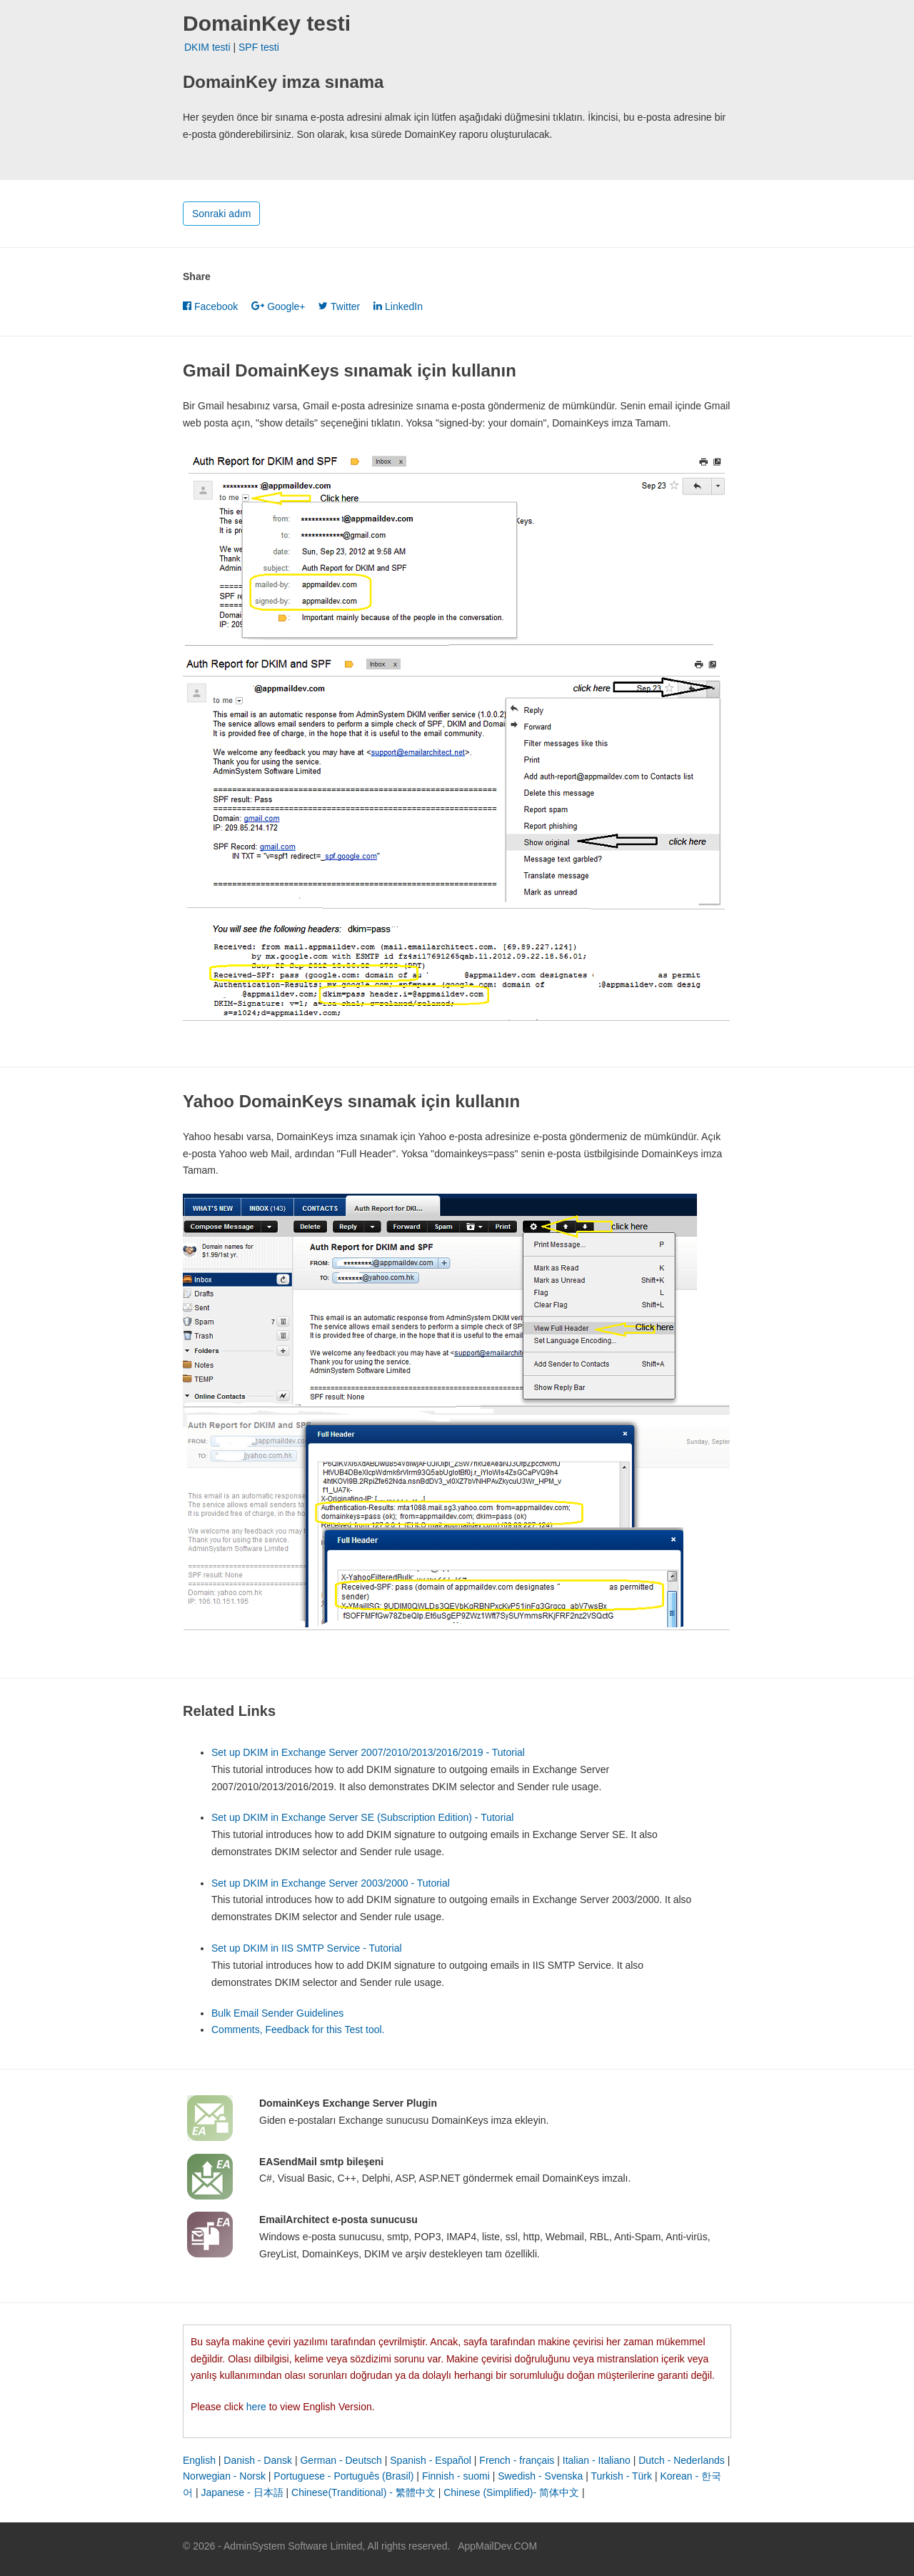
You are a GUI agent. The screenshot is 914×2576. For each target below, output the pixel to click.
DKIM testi (207, 47)
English (199, 2460)
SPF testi (258, 47)
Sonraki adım (221, 213)
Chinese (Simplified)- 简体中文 (511, 2492)
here (256, 2406)
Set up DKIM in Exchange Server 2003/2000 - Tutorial (330, 1883)
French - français (516, 2460)
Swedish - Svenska (540, 2476)
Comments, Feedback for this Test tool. (298, 2029)
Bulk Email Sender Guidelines (277, 2013)
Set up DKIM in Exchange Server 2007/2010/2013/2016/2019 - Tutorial (368, 1752)
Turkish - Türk (621, 2476)
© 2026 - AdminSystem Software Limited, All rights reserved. (316, 2546)
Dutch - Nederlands (681, 2460)
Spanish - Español (430, 2460)
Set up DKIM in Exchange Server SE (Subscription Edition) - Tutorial (362, 1817)
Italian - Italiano (597, 2460)
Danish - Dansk (258, 2460)
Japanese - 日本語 (242, 2492)
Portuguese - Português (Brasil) (343, 2476)
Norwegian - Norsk (224, 2476)
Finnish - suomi (456, 2476)
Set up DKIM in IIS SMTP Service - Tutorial (306, 1948)
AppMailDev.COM (497, 2546)
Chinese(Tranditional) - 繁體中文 (363, 2492)
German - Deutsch (340, 2460)
